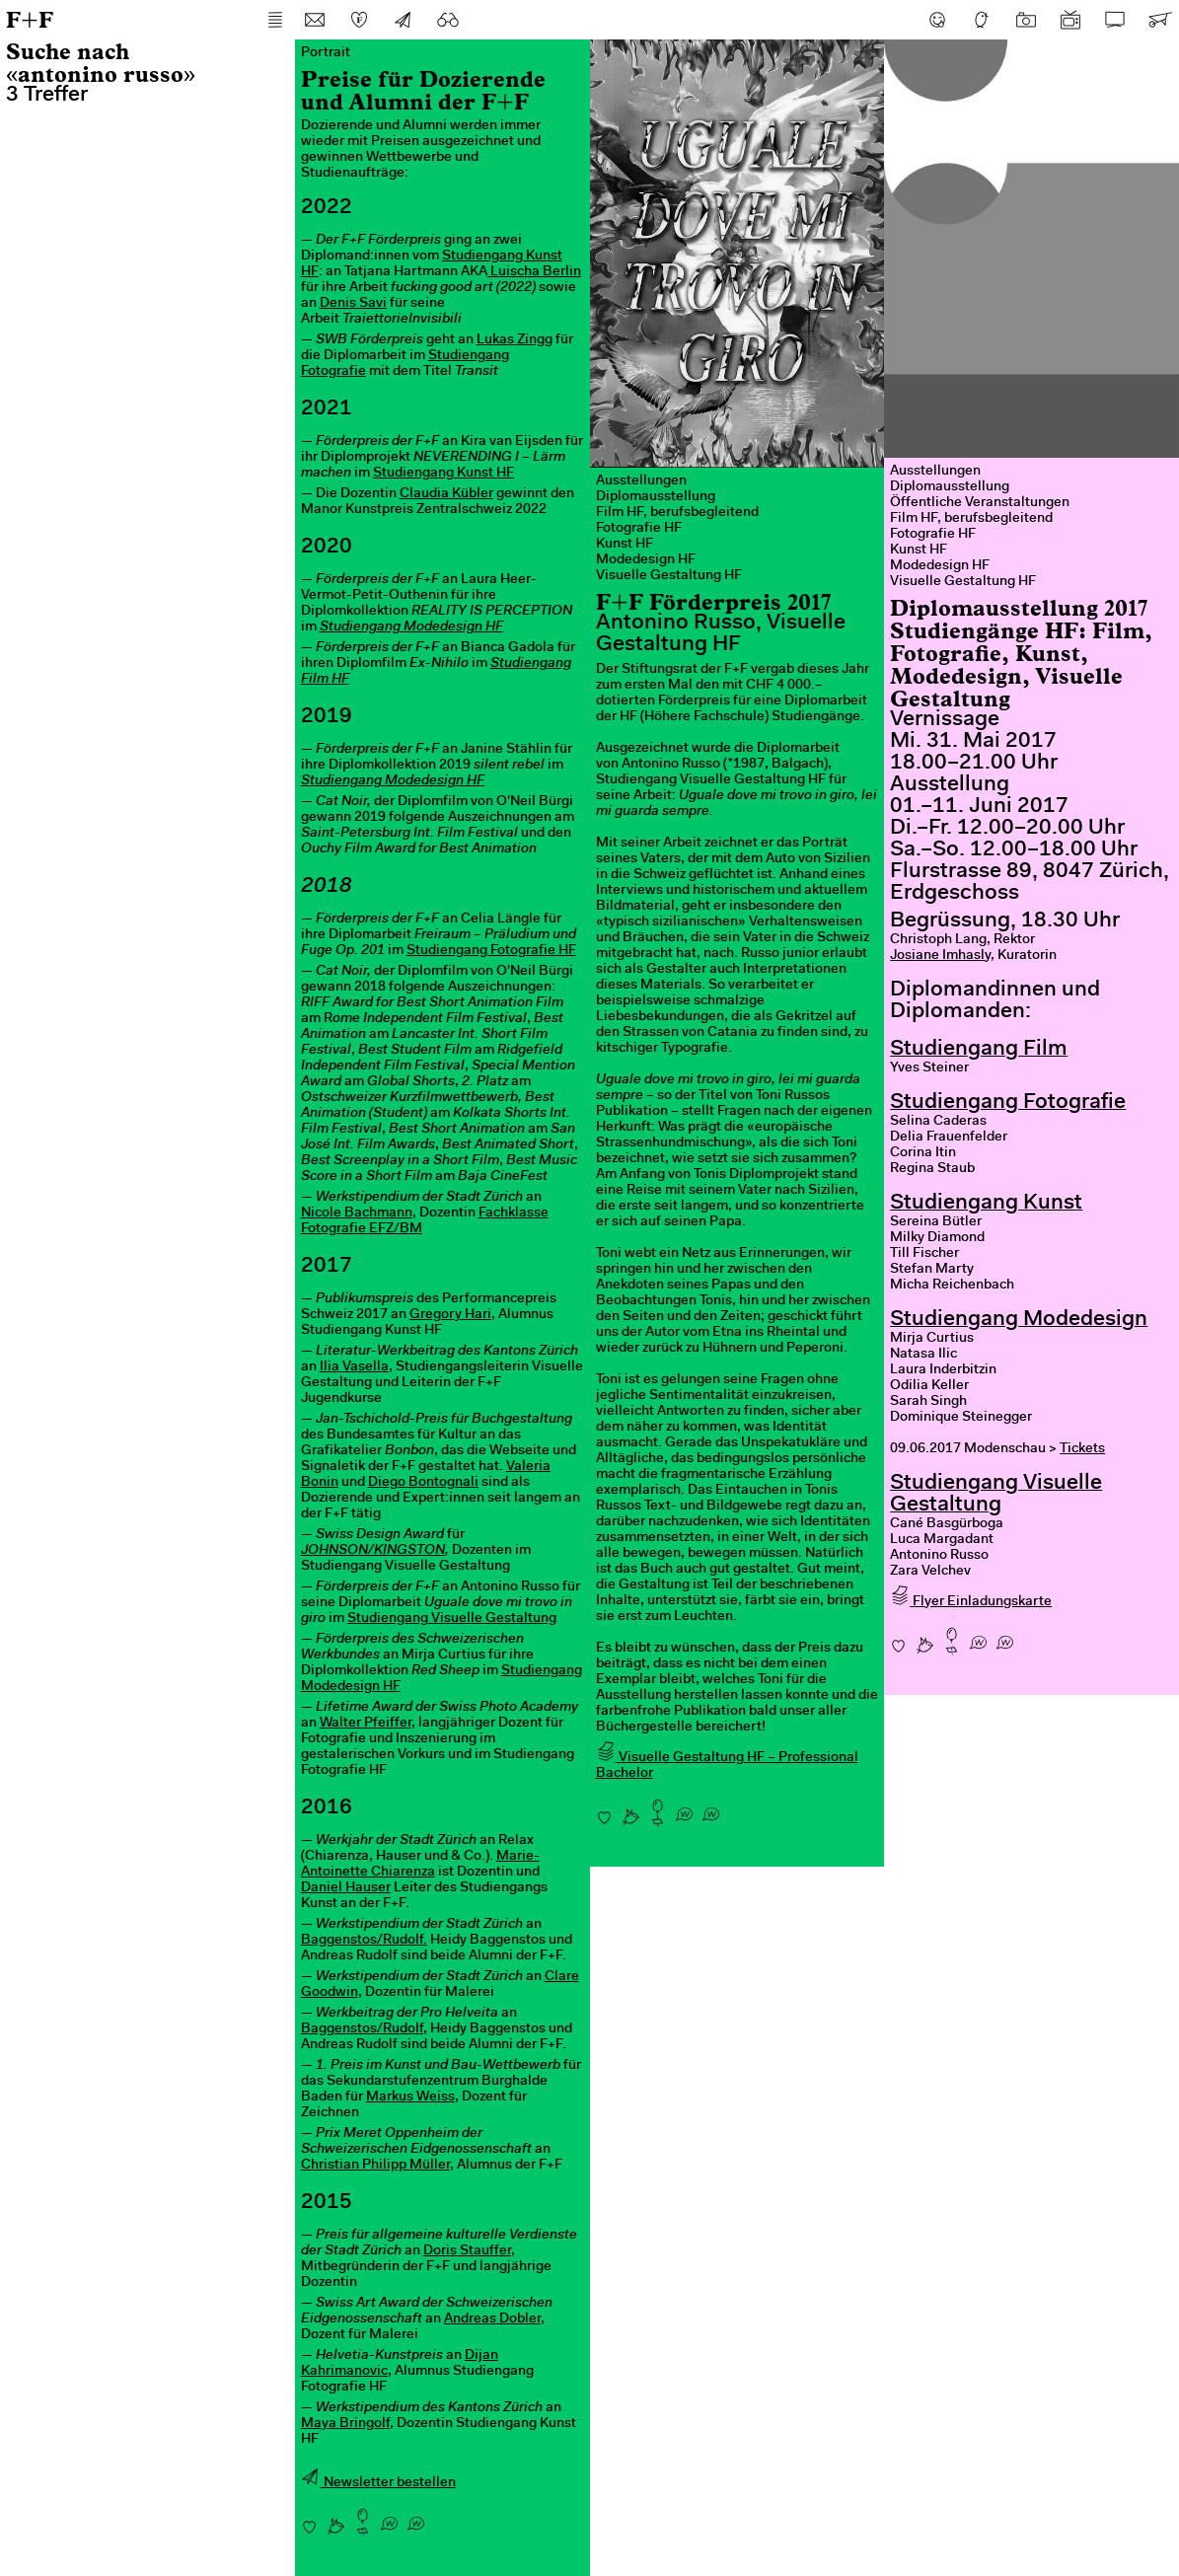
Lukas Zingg (515, 340)
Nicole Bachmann (356, 1213)
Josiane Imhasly (940, 956)
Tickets (1082, 1449)
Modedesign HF (646, 560)
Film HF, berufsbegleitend (677, 513)
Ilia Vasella (354, 1367)
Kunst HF (624, 545)
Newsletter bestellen (378, 2483)
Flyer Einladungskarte (971, 1602)
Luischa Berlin (534, 272)
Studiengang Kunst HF (443, 473)
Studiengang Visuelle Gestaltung (451, 1619)
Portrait (325, 53)
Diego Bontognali (423, 1483)
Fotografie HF (639, 529)
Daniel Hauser (346, 1888)
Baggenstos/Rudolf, (364, 2029)
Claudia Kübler (446, 494)
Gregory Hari (450, 1315)
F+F (29, 19)
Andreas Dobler (492, 2319)
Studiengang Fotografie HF (491, 951)
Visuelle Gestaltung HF (669, 576)
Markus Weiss (410, 2097)
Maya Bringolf (345, 2424)
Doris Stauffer (467, 2251)
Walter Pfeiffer (365, 1723)
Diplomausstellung (655, 497)
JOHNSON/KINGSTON (373, 1551)
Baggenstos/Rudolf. (364, 1941)
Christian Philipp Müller (375, 2165)
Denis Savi (353, 304)
